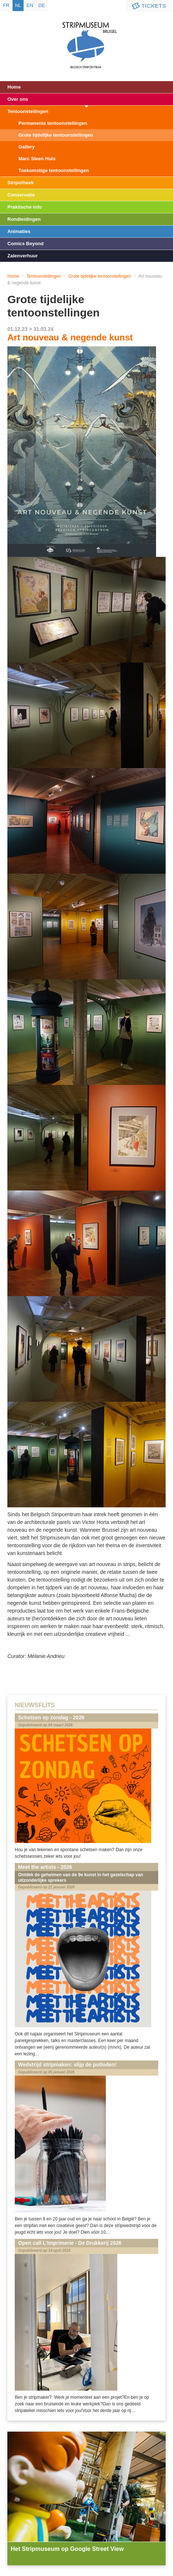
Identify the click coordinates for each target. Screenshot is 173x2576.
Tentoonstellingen (27, 111)
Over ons (17, 99)
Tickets (148, 6)
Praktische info (24, 207)
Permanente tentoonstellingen (52, 123)
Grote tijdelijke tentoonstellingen (55, 135)
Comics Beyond (25, 243)
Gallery (26, 147)
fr (6, 5)
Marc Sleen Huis (36, 158)
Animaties (18, 231)
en (30, 5)
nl (18, 5)
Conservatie (21, 195)
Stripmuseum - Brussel (86, 39)
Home (14, 87)
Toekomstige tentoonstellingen (53, 170)
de (41, 5)
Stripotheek (20, 182)
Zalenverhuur (22, 255)
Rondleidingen (24, 219)
